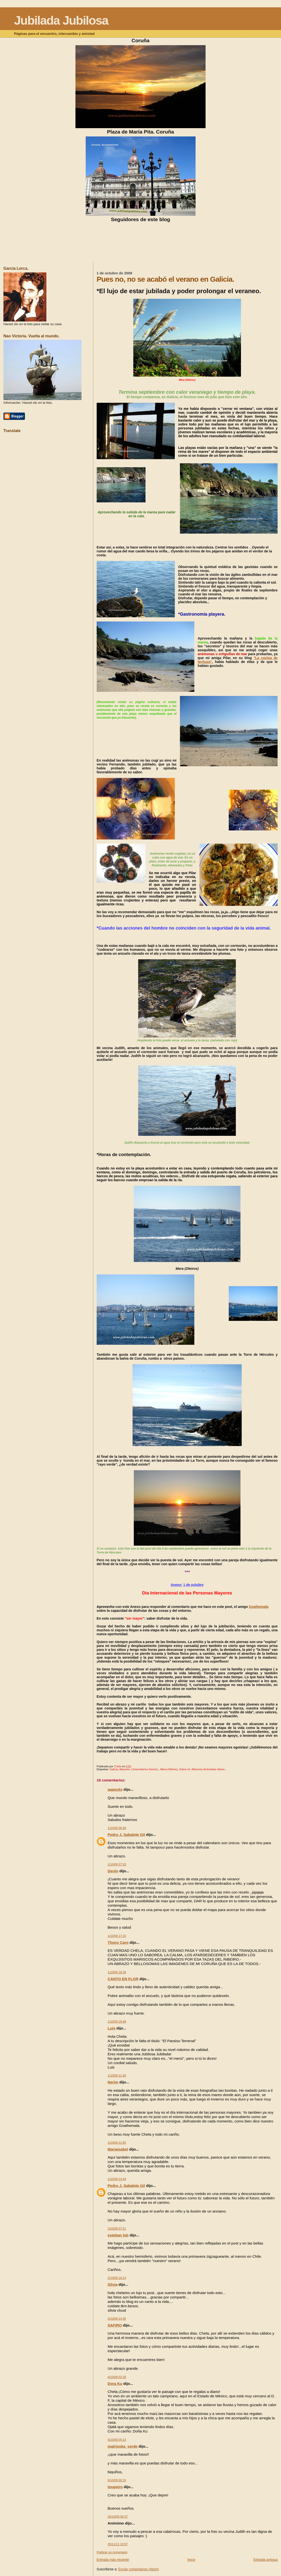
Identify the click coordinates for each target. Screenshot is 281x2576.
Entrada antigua (265, 2560)
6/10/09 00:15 (117, 2480)
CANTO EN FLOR (123, 1979)
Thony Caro (118, 1942)
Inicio (191, 2560)
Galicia (114, 1769)
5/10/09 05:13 (117, 2440)
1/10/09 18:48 (117, 2021)
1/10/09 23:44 (117, 2179)
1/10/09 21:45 (117, 2075)
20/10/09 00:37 (118, 2516)
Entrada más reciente (113, 2560)
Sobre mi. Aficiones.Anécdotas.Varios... (203, 1769)
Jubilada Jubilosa (61, 20)
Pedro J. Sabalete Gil (126, 1834)
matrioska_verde (122, 2446)
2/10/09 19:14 (117, 2278)
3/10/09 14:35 (117, 2318)
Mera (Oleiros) (168, 1769)
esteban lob (118, 2235)
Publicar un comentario (112, 2552)
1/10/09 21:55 (117, 2142)
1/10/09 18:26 (117, 1972)
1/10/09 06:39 (117, 1828)
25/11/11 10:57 (118, 2544)
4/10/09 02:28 (117, 2377)
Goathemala (258, 1607)
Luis (111, 2028)
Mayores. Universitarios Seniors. (139, 1769)
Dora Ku (115, 2383)
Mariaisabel (118, 2149)
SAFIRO (115, 2325)
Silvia (112, 2284)
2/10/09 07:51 (117, 2228)
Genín (113, 1871)
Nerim (113, 2082)
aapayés (115, 1789)
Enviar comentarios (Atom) (138, 2569)
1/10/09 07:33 (117, 1864)
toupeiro (115, 2487)
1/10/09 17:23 (117, 1936)
